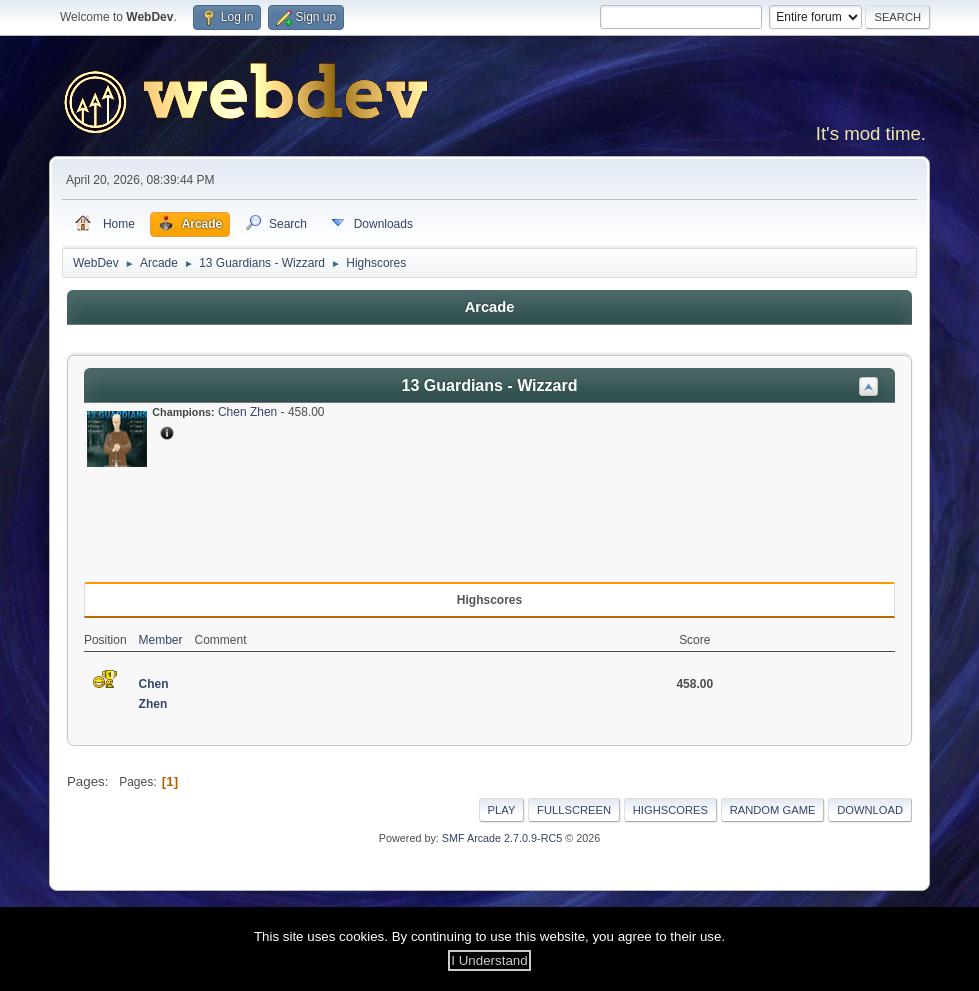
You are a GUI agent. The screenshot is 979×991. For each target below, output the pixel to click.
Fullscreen (574, 810)
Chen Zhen (247, 412)
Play (502, 810)
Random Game (773, 810)
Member (161, 640)
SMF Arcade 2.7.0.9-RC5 (502, 838)
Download (870, 810)
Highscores (670, 810)
